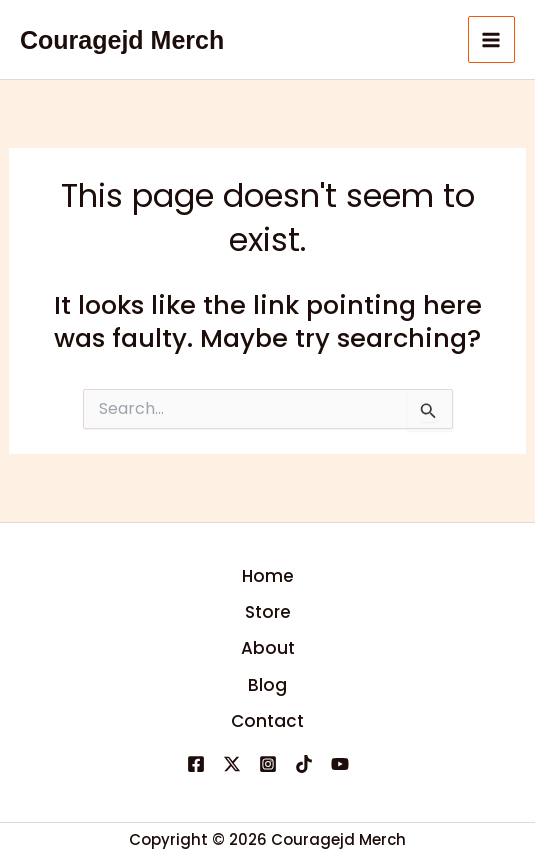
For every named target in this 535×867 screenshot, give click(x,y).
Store (268, 612)
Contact (267, 721)
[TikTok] (304, 764)
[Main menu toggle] (492, 40)
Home (268, 576)
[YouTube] (340, 764)
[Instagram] (268, 764)
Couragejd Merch (122, 40)
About (268, 648)
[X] (232, 764)
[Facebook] (196, 764)
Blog (267, 685)
